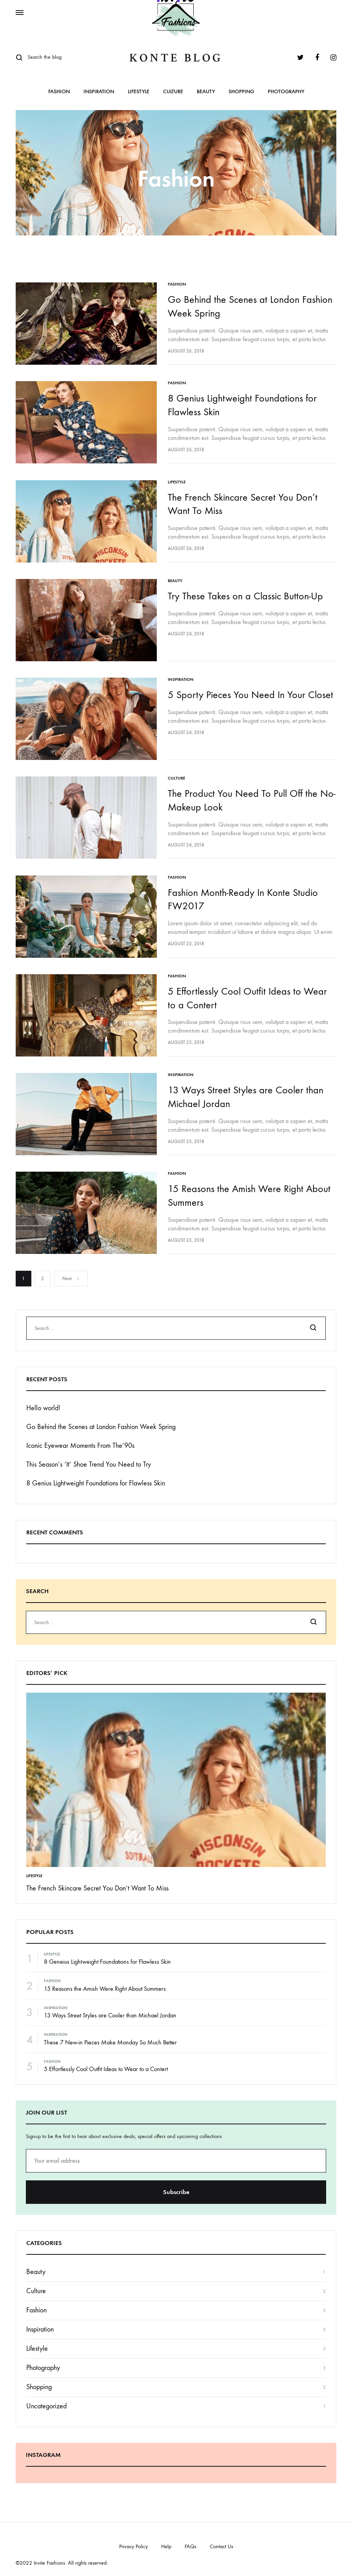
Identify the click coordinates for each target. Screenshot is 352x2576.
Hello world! (43, 1399)
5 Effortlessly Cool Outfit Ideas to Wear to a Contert (106, 2060)
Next (71, 1269)
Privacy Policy (133, 2537)
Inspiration (98, 92)
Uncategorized (46, 2397)
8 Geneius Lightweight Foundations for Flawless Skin (107, 1953)
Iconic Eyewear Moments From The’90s (80, 1437)
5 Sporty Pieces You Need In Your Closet (251, 691)
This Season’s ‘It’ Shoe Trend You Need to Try (88, 1455)
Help (166, 2537)
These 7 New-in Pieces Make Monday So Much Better (110, 2033)
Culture (173, 92)
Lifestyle (138, 92)
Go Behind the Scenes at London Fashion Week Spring (101, 1418)
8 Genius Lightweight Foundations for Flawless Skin (95, 1474)
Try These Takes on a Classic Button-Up (246, 593)
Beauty (206, 92)
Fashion (59, 92)
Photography (286, 92)
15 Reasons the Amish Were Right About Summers (105, 1979)
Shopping (241, 92)
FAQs (190, 2537)
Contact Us (221, 2537)
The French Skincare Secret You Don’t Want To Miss (97, 1879)
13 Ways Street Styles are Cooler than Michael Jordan (110, 2006)
